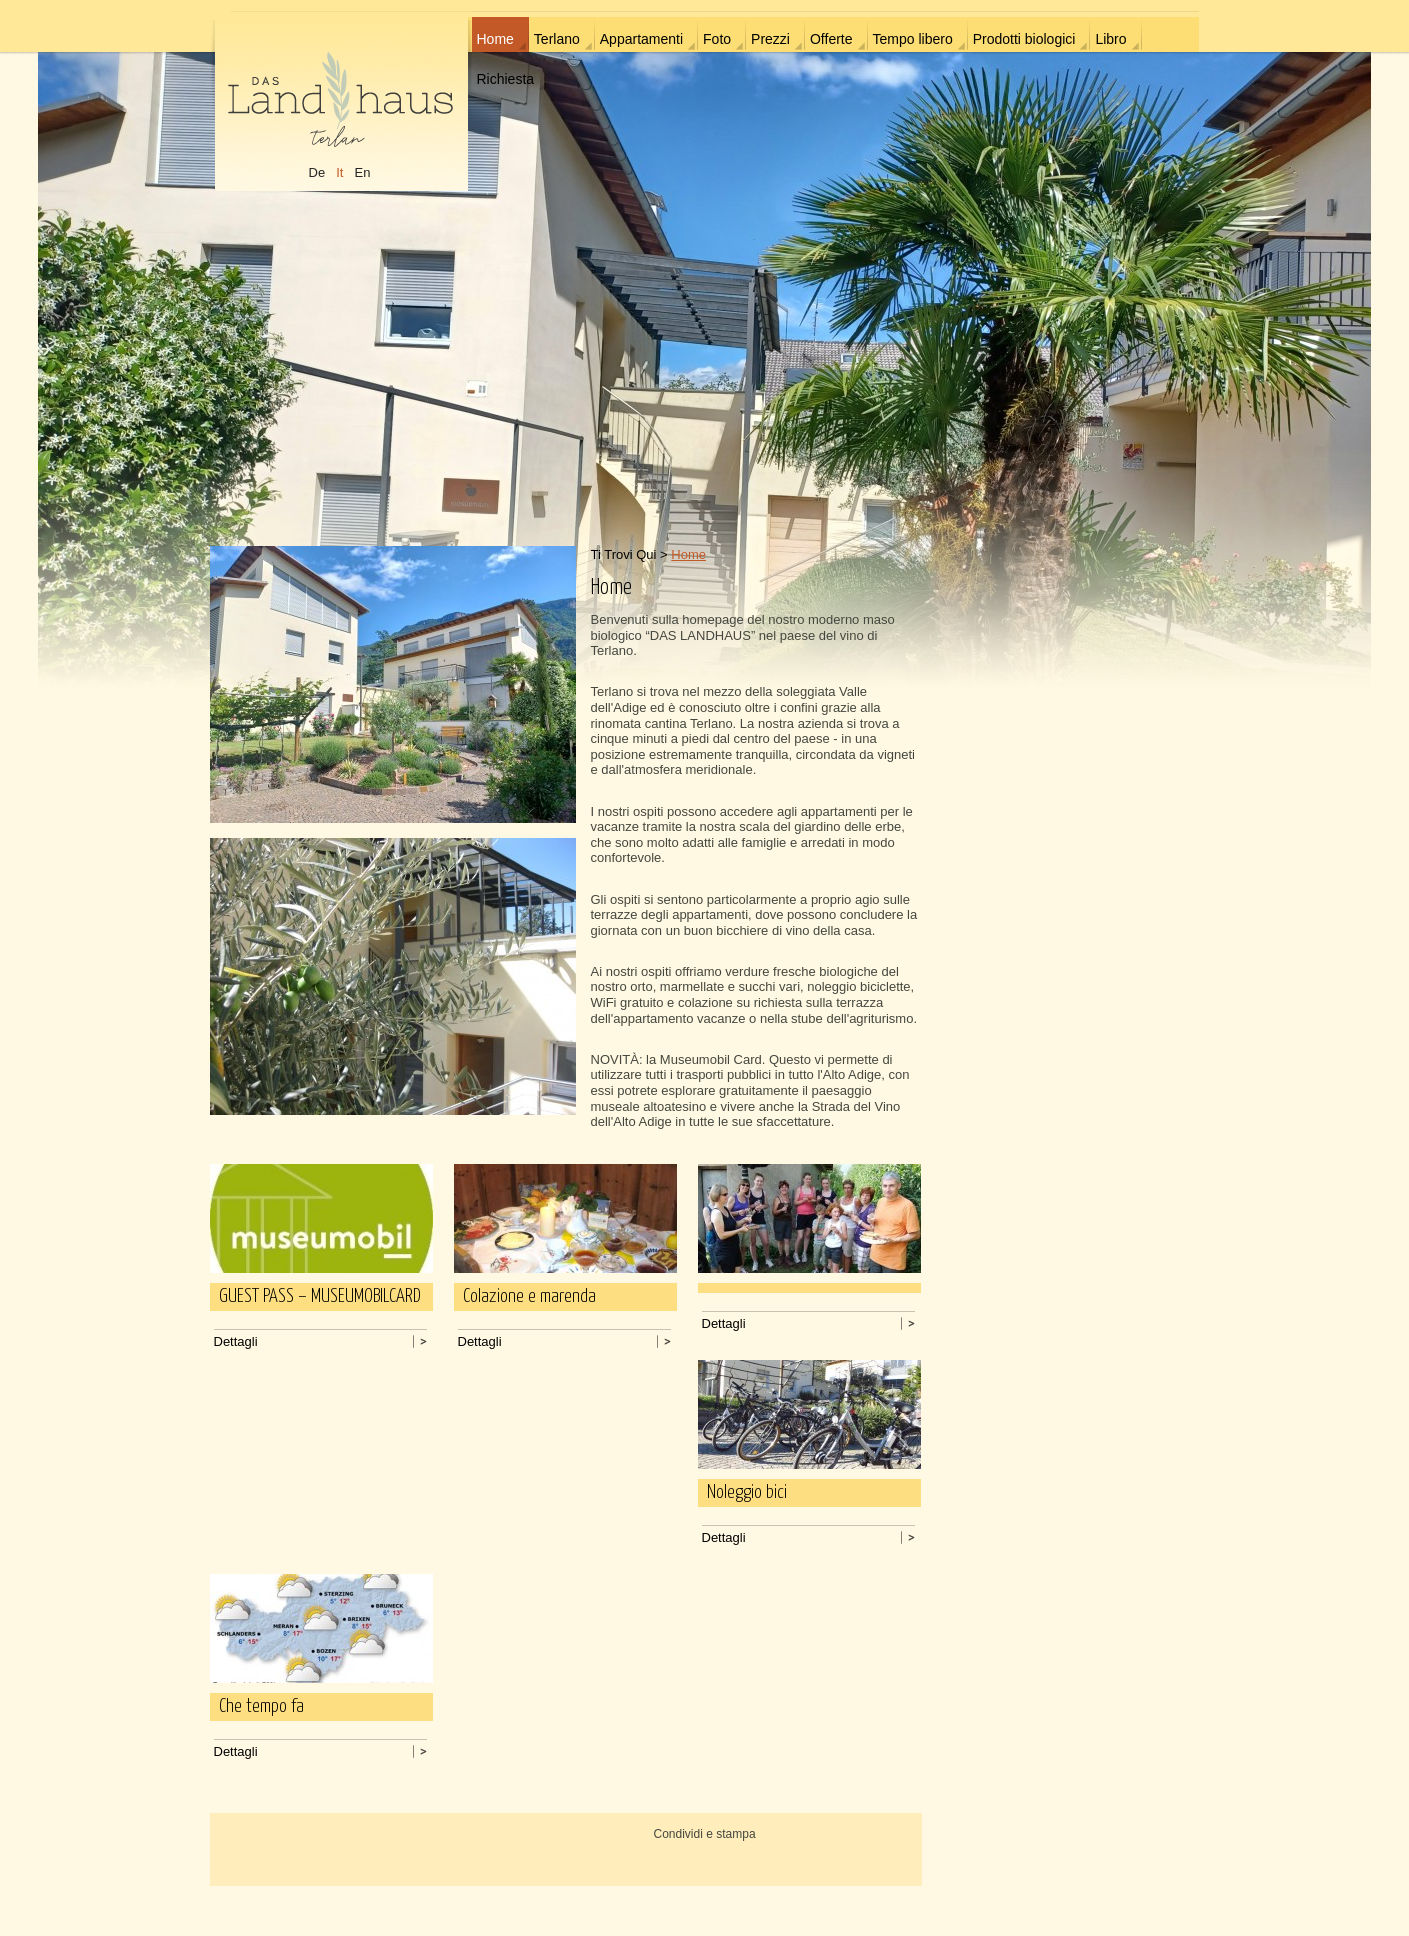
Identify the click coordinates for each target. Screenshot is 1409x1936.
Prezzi (770, 39)
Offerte (831, 39)
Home (495, 39)
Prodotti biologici (1024, 39)
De (317, 172)
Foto (717, 39)
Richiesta (506, 79)
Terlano (557, 39)
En (362, 172)
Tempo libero (913, 39)
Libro (1110, 39)
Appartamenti (641, 39)
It (339, 172)
